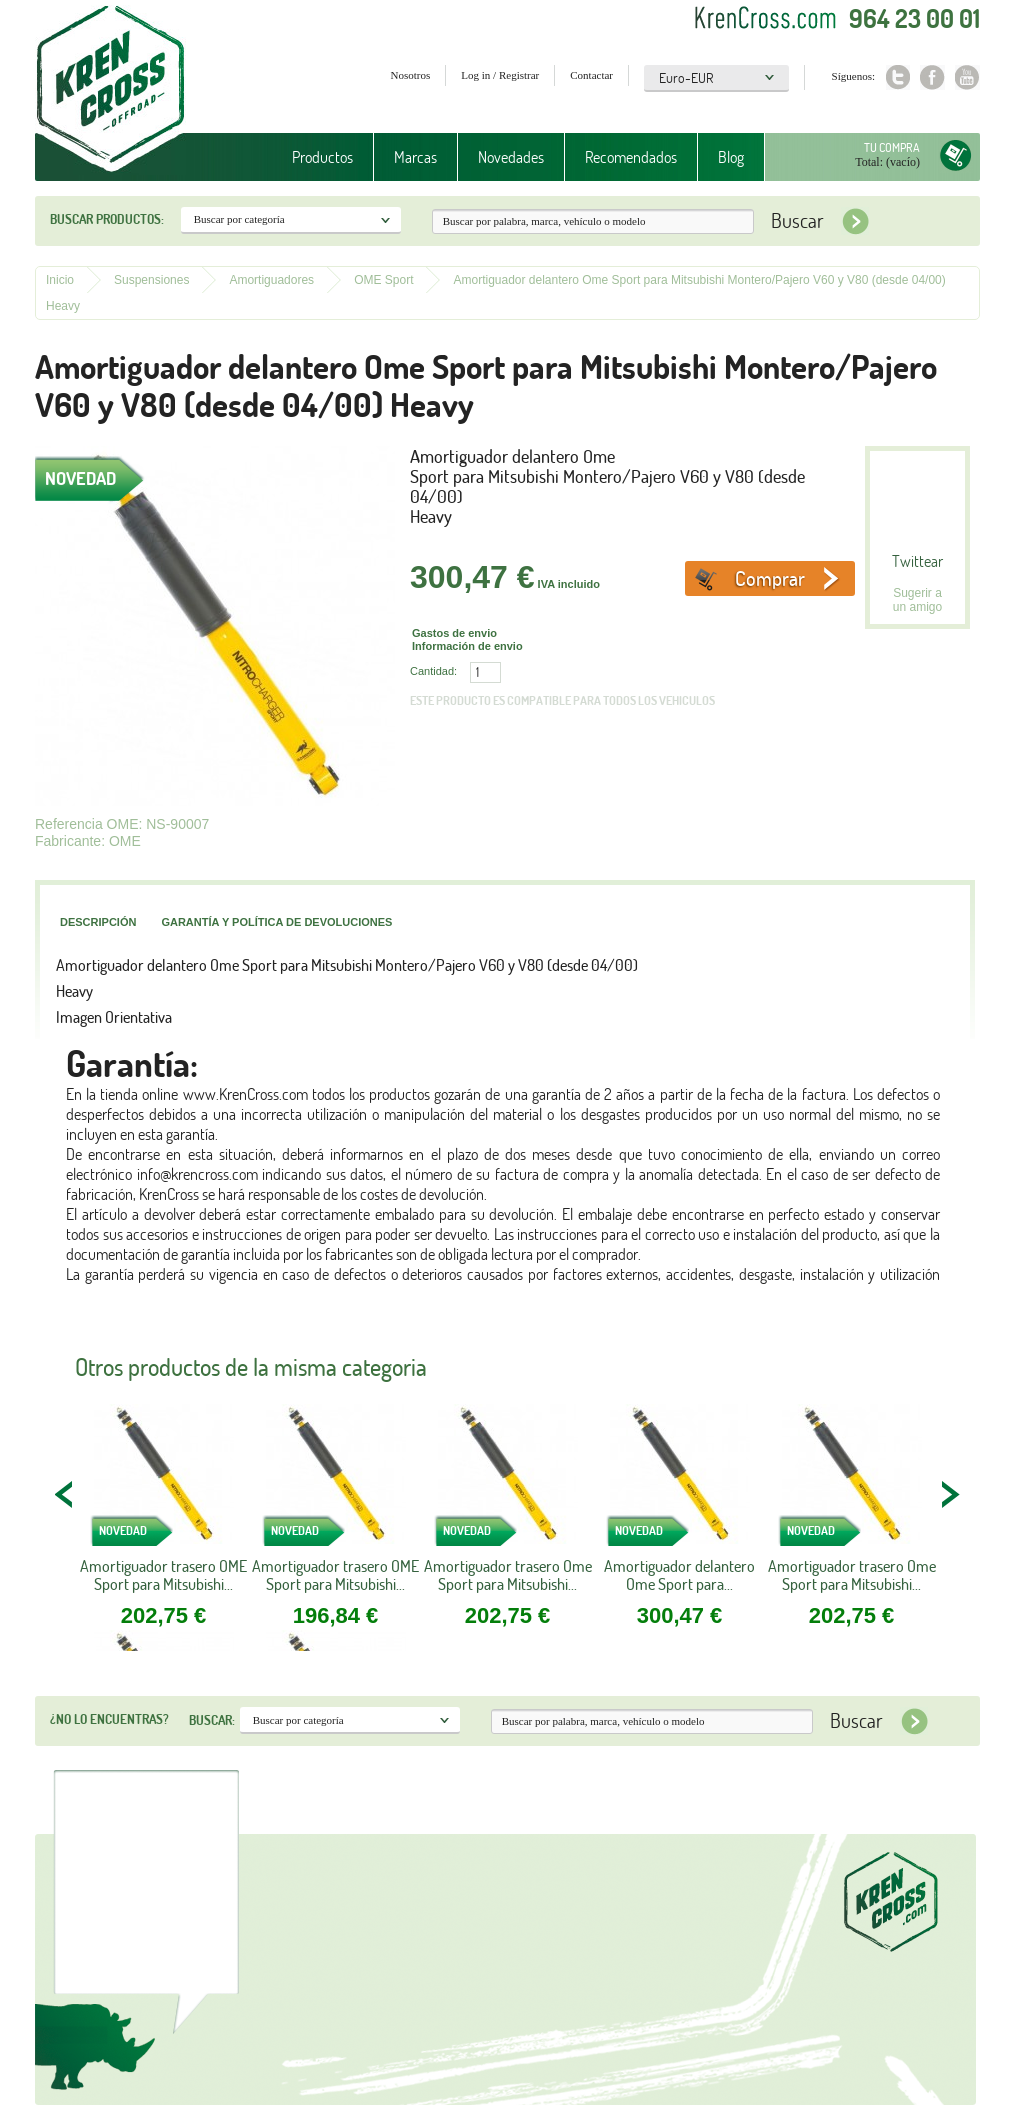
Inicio (60, 280)
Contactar (591, 75)
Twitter (897, 77)
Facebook (932, 77)
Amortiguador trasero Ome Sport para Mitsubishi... (508, 1575)
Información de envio (467, 646)
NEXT (950, 1494)
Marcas (415, 157)
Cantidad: (433, 671)
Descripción (98, 922)
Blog (731, 157)
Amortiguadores (271, 280)
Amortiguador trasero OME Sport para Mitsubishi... (163, 1575)
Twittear (917, 561)
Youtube (967, 77)
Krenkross (110, 90)
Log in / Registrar (500, 75)
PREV (65, 1494)
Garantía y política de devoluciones (276, 922)
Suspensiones (151, 280)
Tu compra (892, 147)
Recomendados (631, 157)
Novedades (511, 157)
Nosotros (411, 75)
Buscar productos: (107, 219)
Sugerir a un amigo (917, 600)
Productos (322, 157)
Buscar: (212, 1720)
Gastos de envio (454, 633)
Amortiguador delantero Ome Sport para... (679, 1575)
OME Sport (383, 280)
